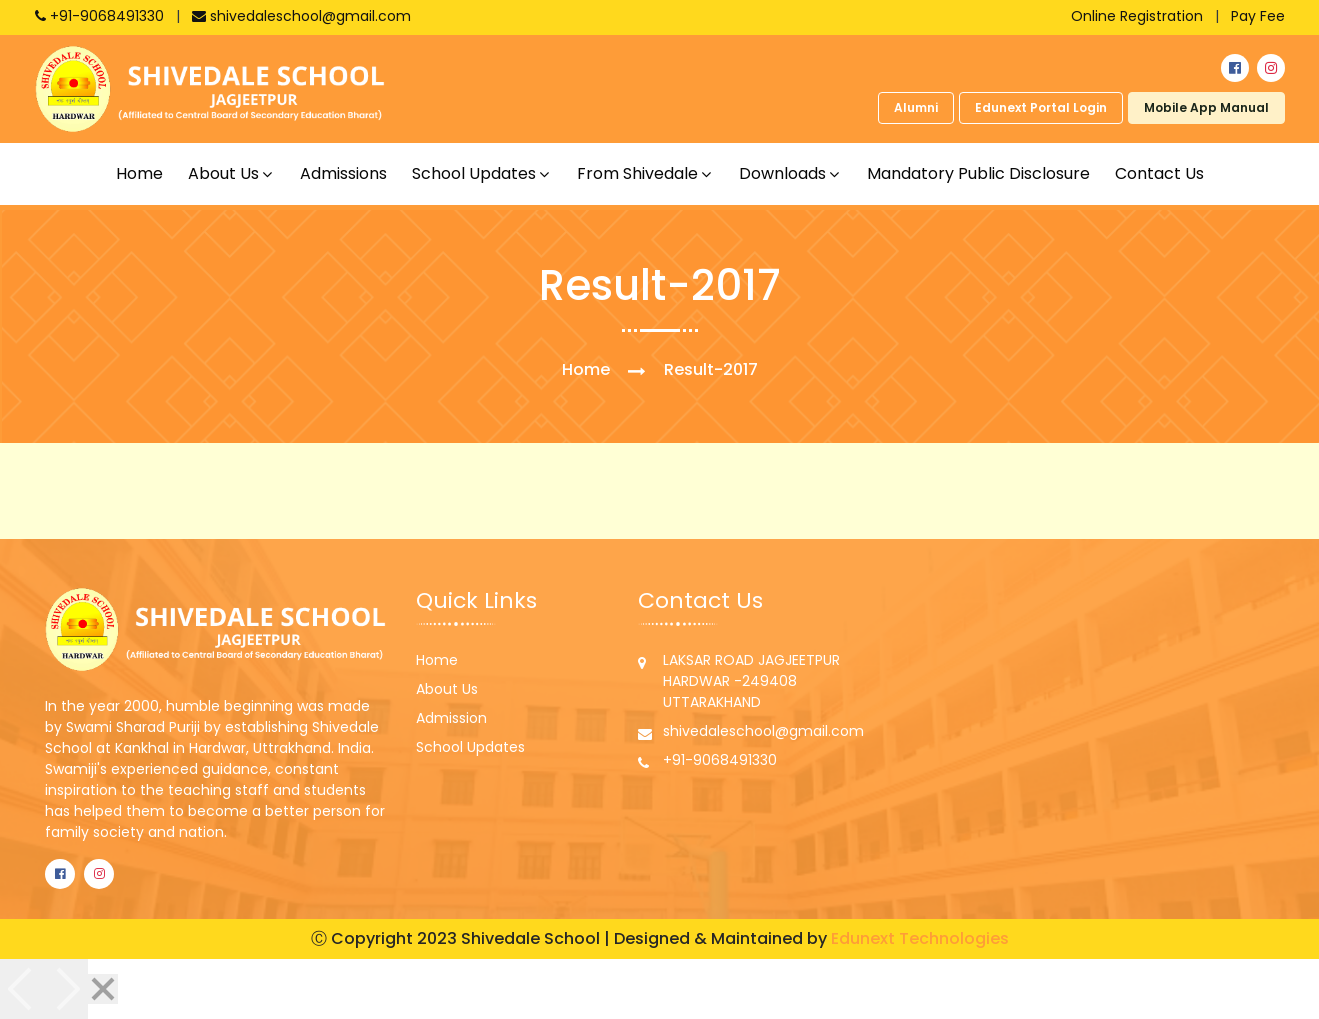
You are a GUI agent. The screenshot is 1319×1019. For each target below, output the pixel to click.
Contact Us (1159, 173)
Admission (451, 718)
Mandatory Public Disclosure (978, 173)
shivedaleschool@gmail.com (301, 16)
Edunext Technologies (920, 938)
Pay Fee (1258, 16)
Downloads (782, 173)
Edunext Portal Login (1041, 107)
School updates (474, 173)
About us (223, 173)
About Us (447, 689)
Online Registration (1137, 16)
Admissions (343, 173)
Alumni (916, 107)
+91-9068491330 (101, 16)
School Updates (470, 747)
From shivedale (637, 173)
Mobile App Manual (1206, 107)
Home (139, 173)
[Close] (103, 989)
